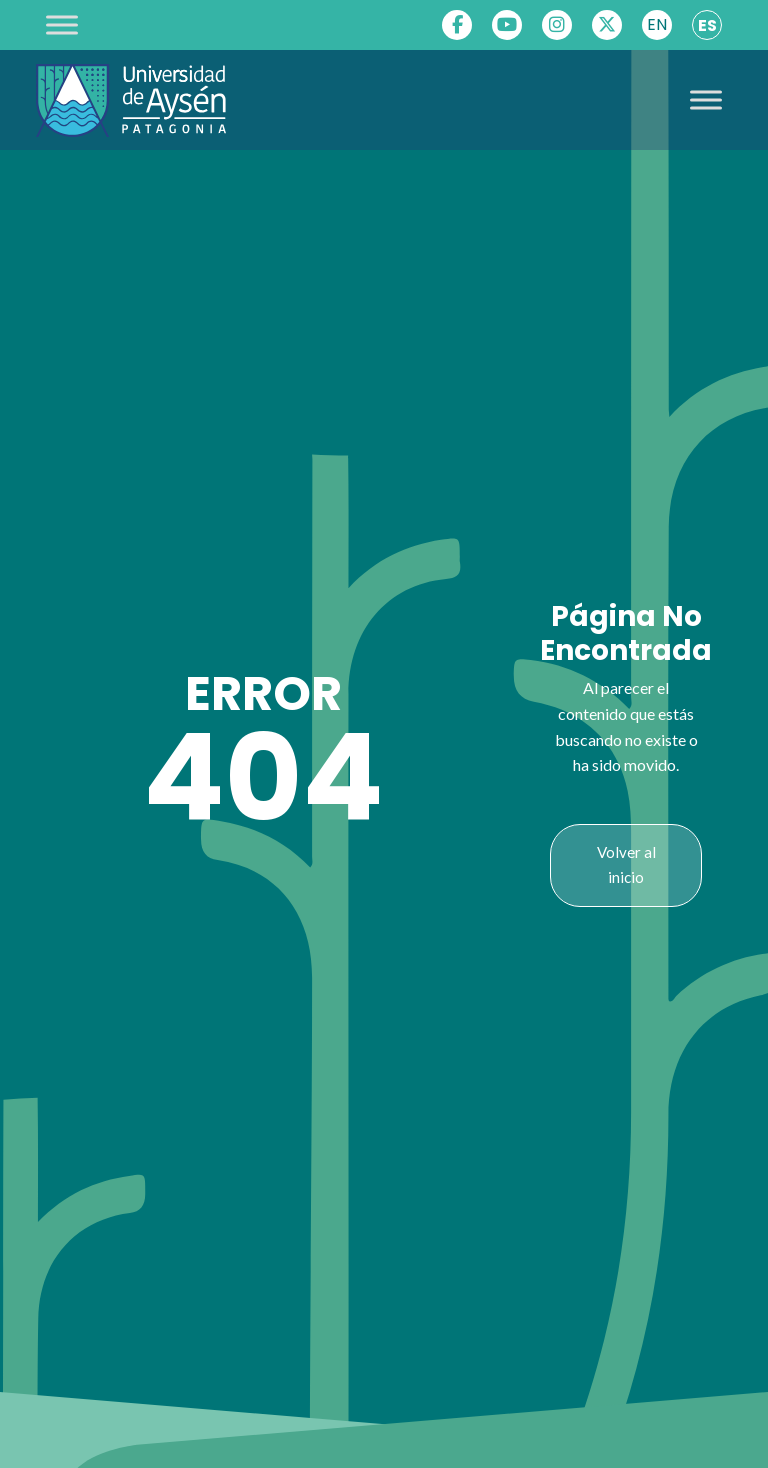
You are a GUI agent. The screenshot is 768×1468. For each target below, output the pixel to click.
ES (707, 25)
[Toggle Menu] (62, 24)
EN (657, 24)
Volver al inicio (626, 865)
